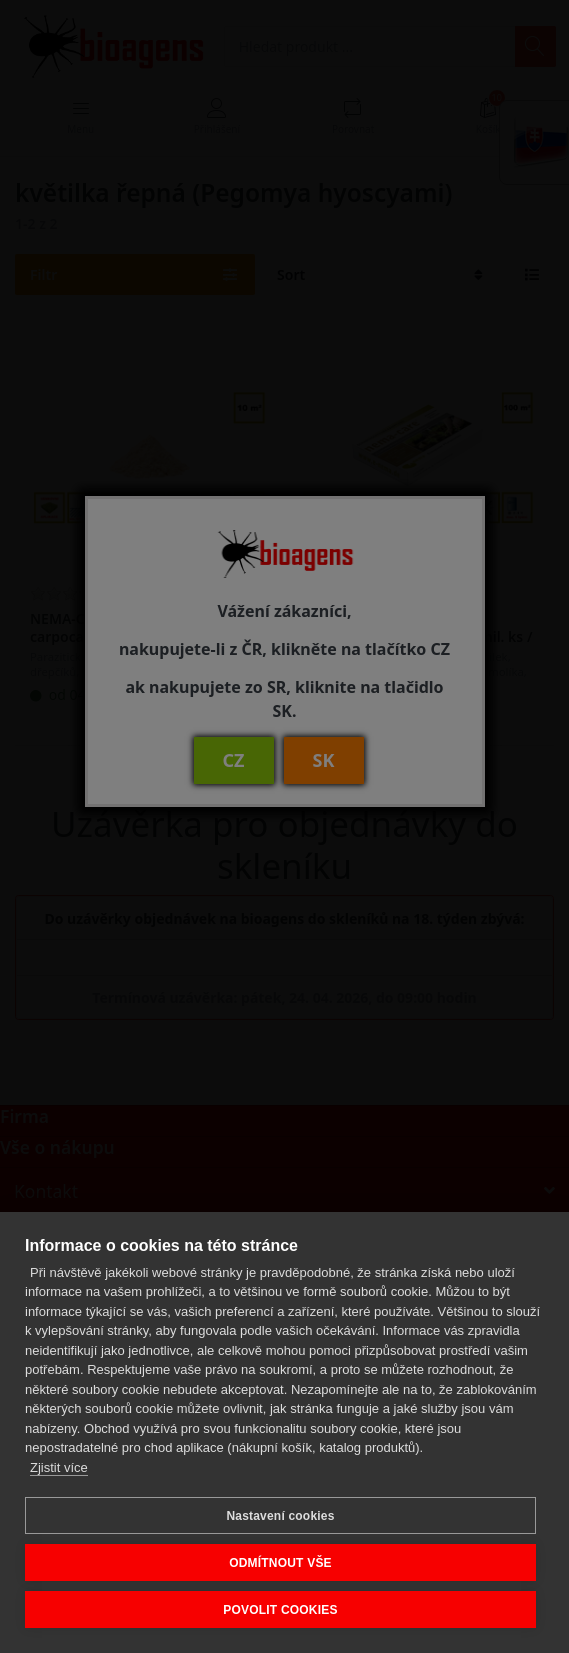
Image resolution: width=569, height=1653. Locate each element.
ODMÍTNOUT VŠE (280, 1563)
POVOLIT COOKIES (280, 1610)
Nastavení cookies (280, 1516)
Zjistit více (59, 1467)
